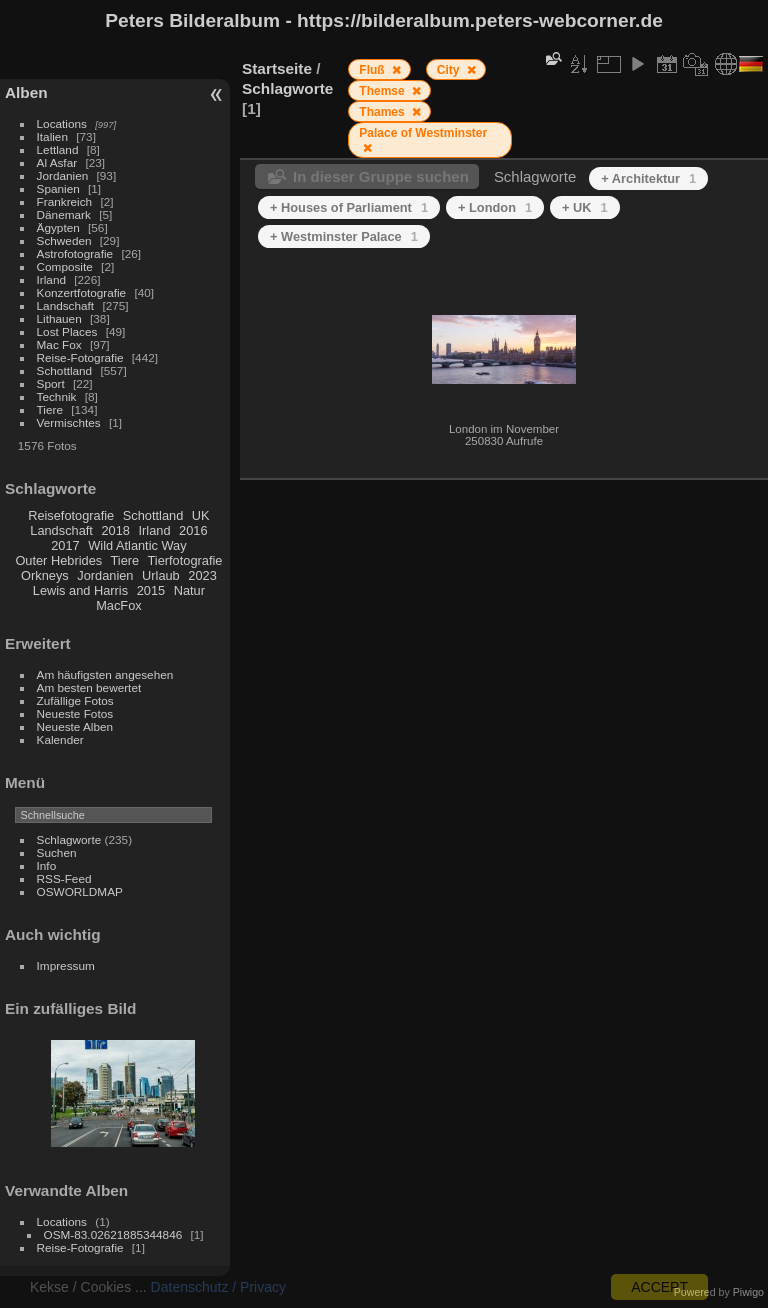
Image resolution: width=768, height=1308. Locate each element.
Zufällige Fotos (75, 700)
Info (47, 865)
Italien (52, 136)
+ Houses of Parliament (349, 207)
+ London (495, 207)
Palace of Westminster (423, 133)
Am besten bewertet (89, 687)
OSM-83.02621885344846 (113, 1234)
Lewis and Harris (80, 590)
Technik (57, 396)
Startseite (277, 68)
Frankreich (65, 201)
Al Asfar (57, 162)
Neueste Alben (75, 726)
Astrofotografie (75, 253)
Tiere (50, 409)
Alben (26, 92)
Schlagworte (69, 839)
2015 (151, 590)
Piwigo (748, 1292)
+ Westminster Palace (344, 236)
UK (201, 515)
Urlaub (161, 575)
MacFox (119, 605)
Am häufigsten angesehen (105, 674)
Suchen (57, 852)
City (450, 70)
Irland (51, 279)
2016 (193, 530)
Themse (383, 91)
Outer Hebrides (58, 560)
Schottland (65, 370)
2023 (202, 575)
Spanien (58, 188)
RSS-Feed (64, 878)
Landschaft (66, 305)
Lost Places (67, 331)
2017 (65, 545)
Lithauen (59, 318)
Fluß (373, 70)
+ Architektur (648, 178)
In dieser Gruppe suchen (381, 176)
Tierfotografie (185, 560)
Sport (51, 383)
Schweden (64, 240)
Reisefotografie (71, 515)
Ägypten (58, 227)
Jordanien (63, 175)
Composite (65, 266)
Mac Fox (59, 344)
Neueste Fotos (75, 713)
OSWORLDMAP (80, 891)
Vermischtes (69, 422)
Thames (383, 112)
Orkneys (45, 575)
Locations (62, 123)
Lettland (58, 149)
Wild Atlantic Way (137, 545)
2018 (115, 530)
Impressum (66, 965)
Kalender (60, 739)
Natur (189, 590)
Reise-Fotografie (80, 357)
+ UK (585, 207)
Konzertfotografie (82, 292)
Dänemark (64, 214)
